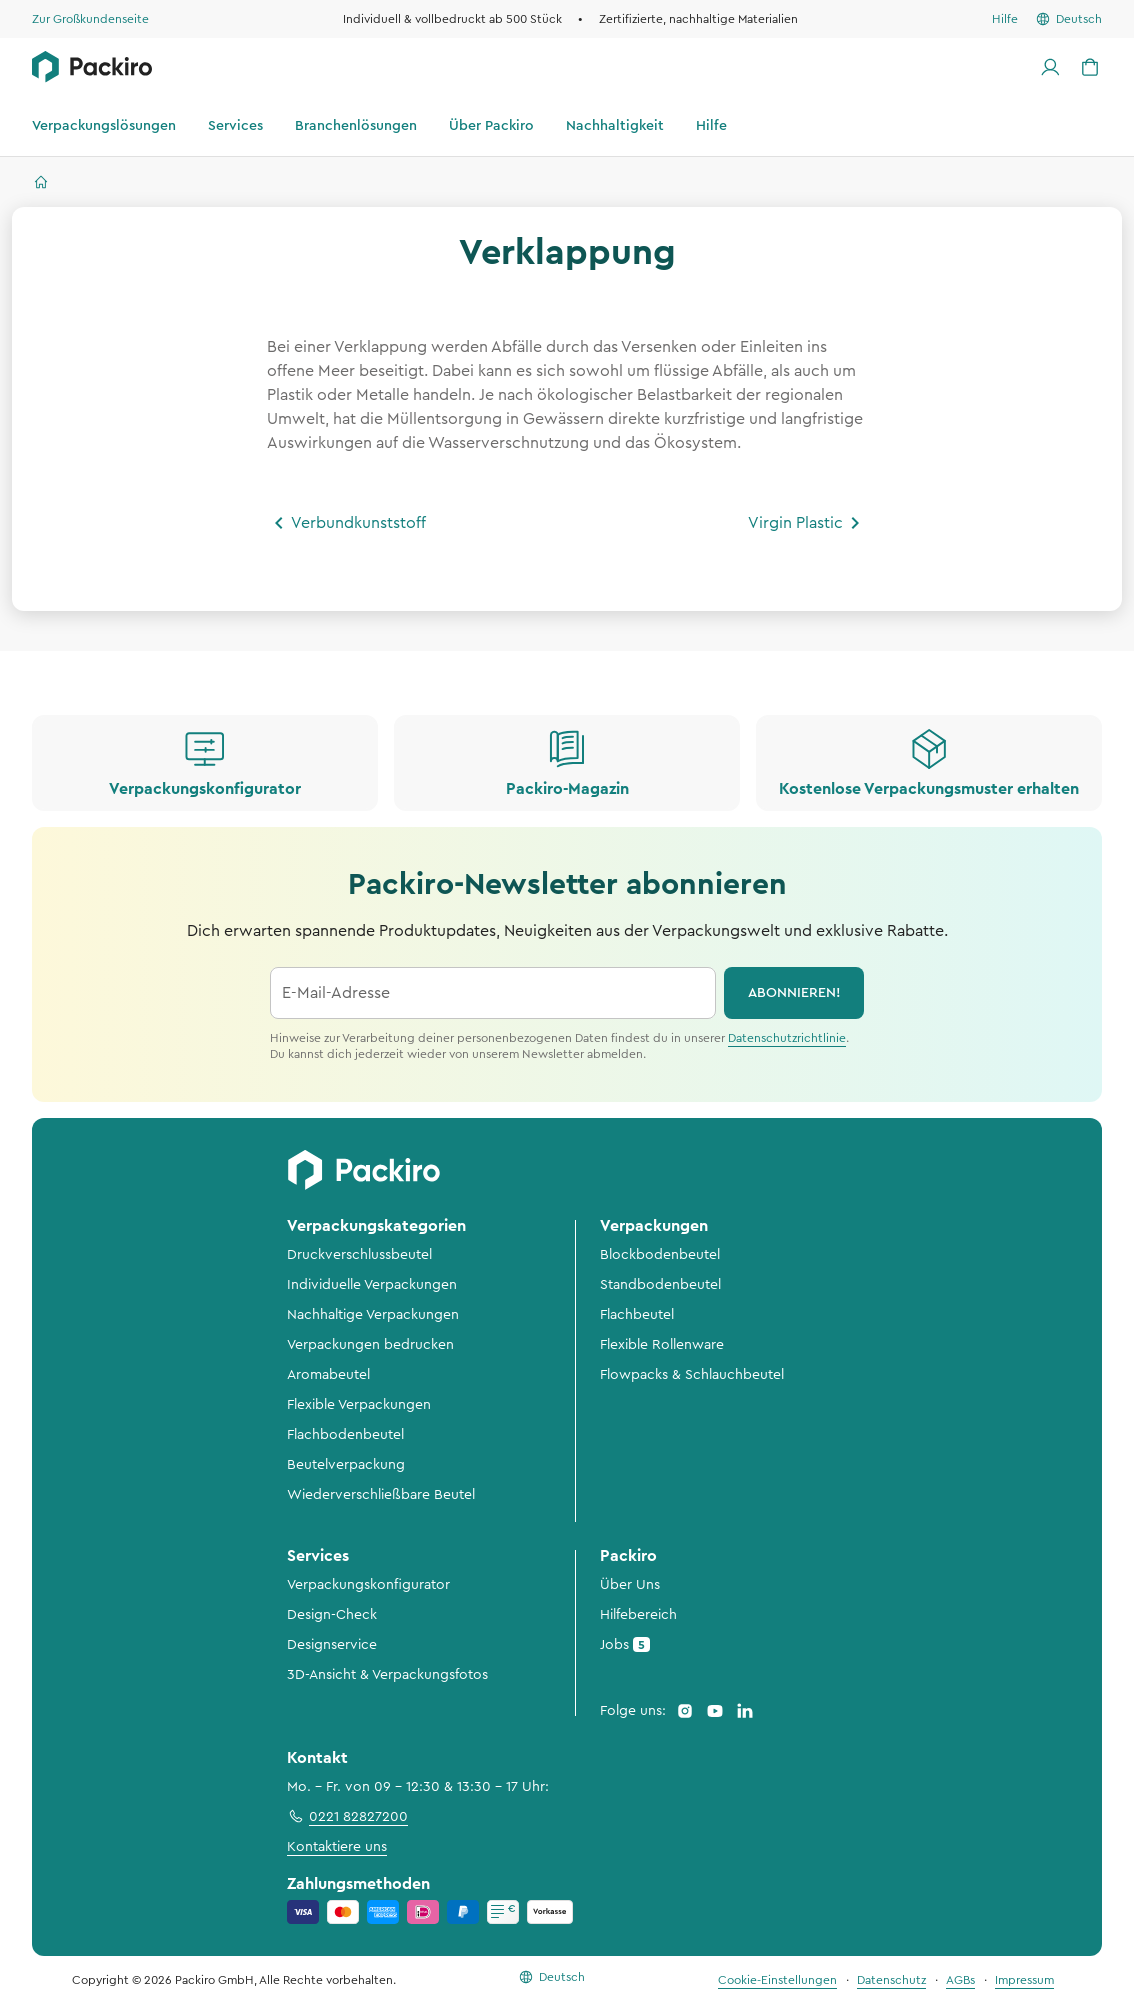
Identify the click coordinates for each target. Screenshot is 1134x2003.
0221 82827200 (347, 1816)
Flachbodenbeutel (345, 1435)
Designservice (332, 1645)
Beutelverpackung (346, 1465)
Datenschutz (891, 1980)
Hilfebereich (638, 1615)
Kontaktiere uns (337, 1847)
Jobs (625, 1644)
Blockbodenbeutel (660, 1255)
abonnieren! (794, 993)
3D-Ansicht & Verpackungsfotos (387, 1675)
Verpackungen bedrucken (370, 1345)
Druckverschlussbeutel (359, 1255)
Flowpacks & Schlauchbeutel (692, 1375)
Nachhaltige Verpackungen (373, 1315)
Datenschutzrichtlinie (787, 1038)
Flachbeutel (637, 1315)
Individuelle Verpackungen (372, 1285)
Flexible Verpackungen (359, 1405)
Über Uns (630, 1585)
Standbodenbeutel (660, 1285)
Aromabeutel (328, 1375)
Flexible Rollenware (662, 1345)
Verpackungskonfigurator (368, 1585)
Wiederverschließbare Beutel (381, 1495)
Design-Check (332, 1615)
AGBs (960, 1980)
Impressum (1024, 1980)
